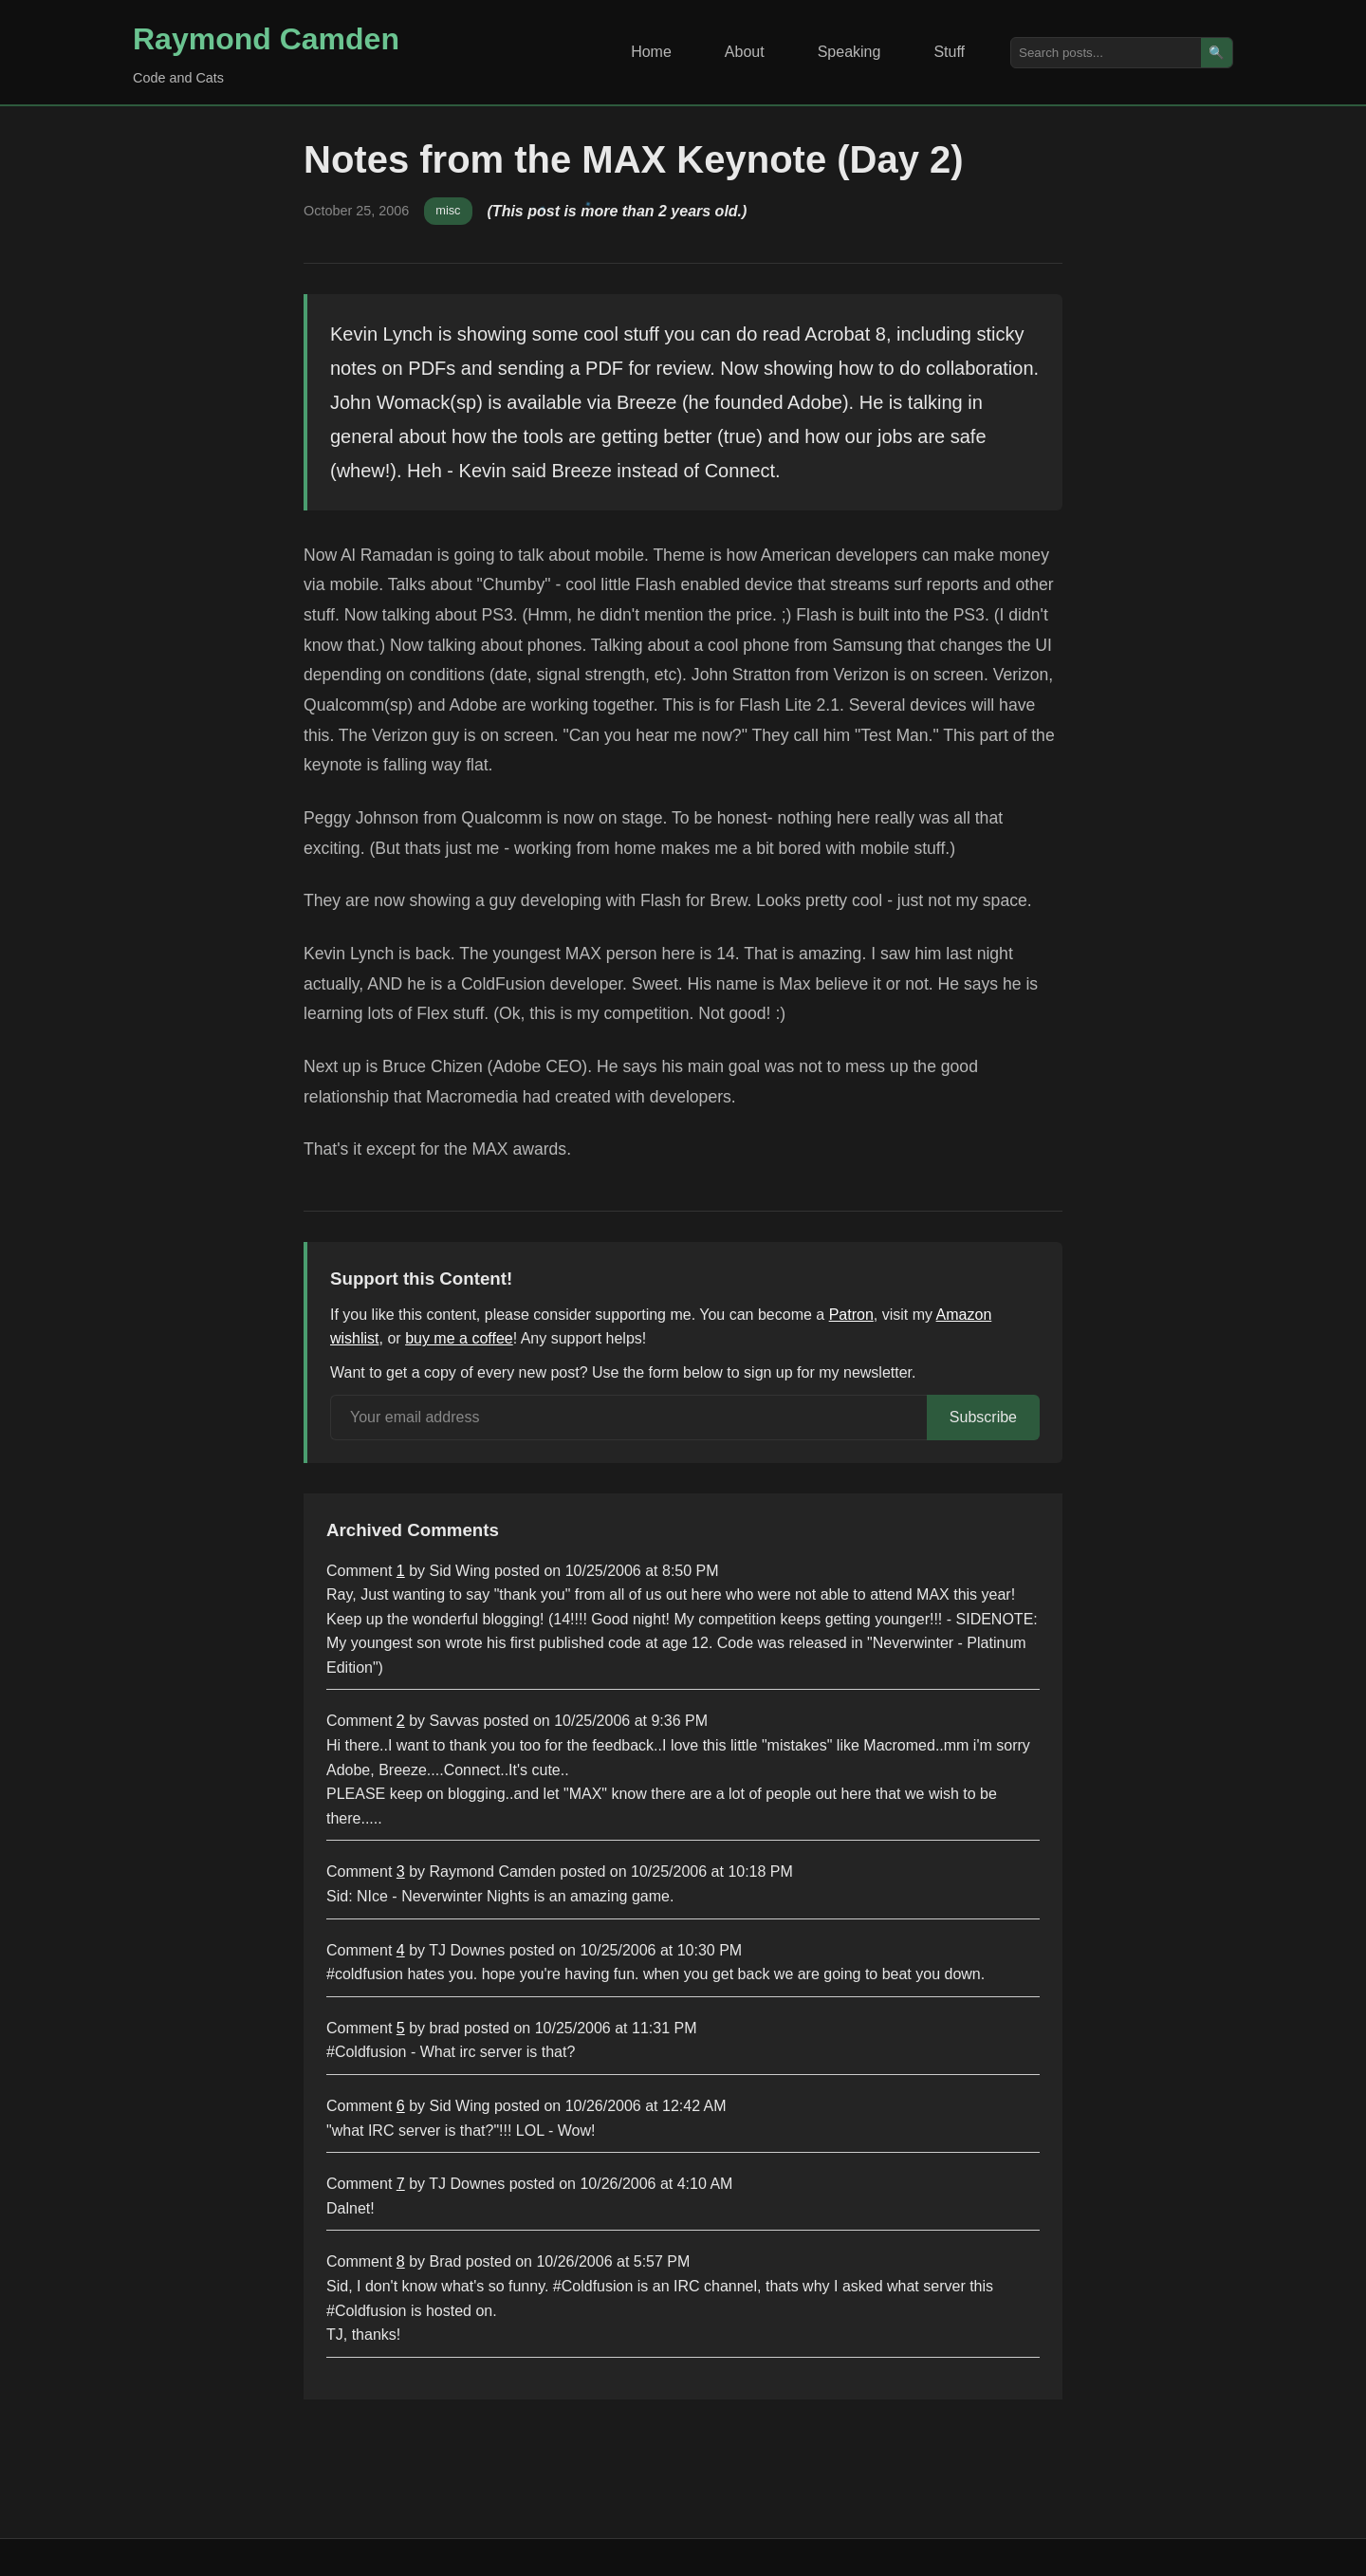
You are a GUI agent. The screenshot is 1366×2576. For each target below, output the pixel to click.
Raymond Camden (266, 39)
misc (447, 210)
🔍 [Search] (1217, 53)
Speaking (849, 52)
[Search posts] (1106, 52)
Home (651, 52)
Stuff (949, 52)
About (745, 52)
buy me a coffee (459, 1338)
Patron (851, 1315)
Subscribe (983, 1417)
